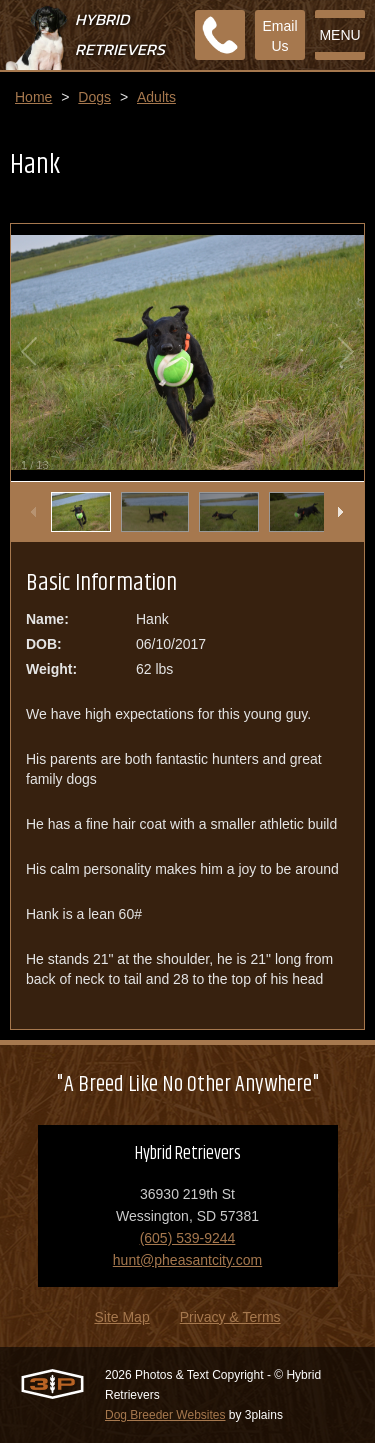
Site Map (121, 1317)
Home (33, 97)
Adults (156, 97)
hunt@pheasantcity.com (187, 1260)
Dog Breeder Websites (165, 1415)
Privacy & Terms (230, 1317)
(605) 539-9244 (188, 1238)
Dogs (94, 97)
